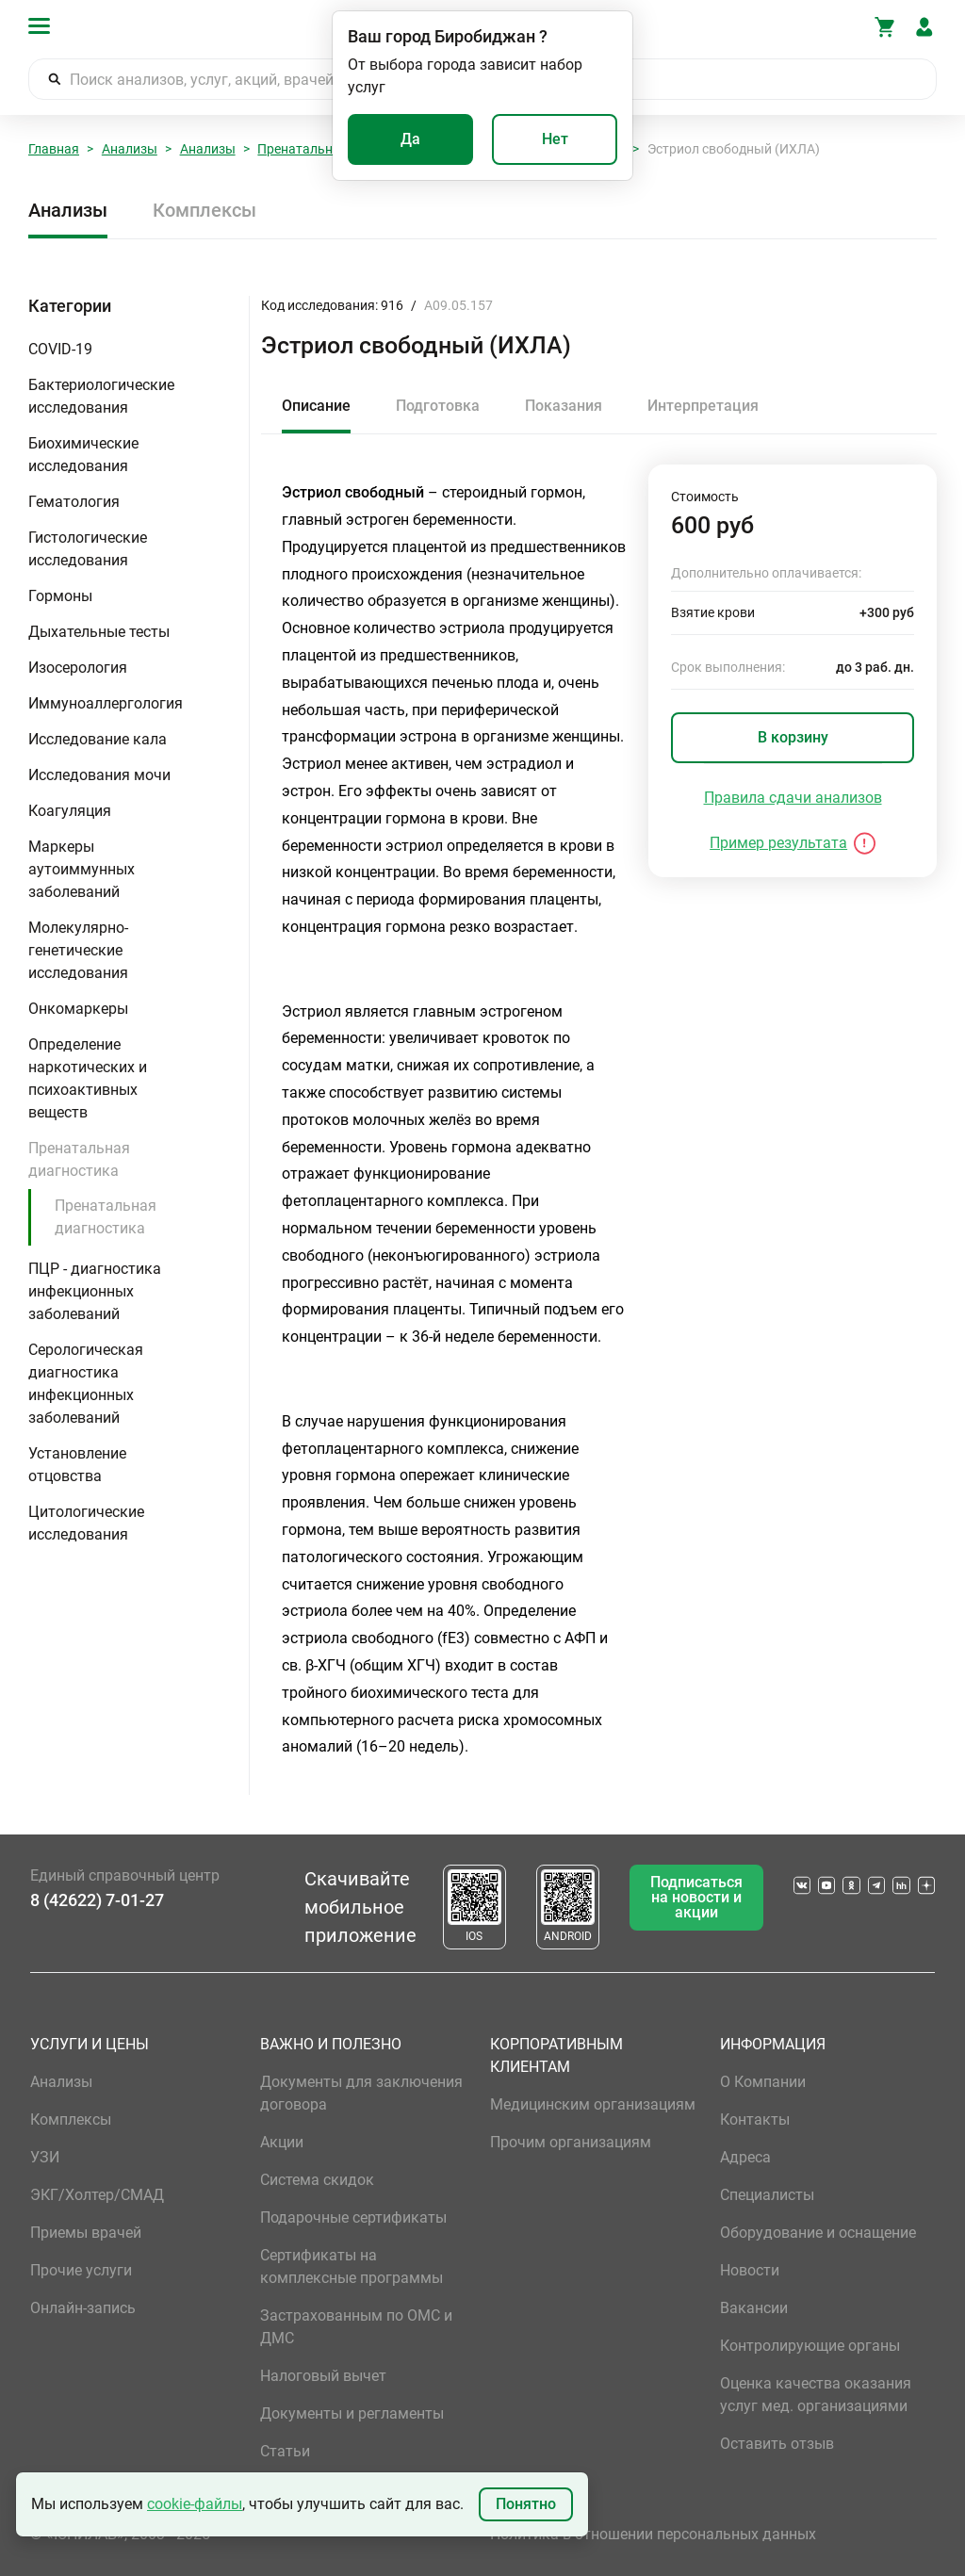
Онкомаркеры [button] (78, 1009)
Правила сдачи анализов (793, 798)
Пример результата (778, 843)
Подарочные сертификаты (353, 2217)
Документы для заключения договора (361, 2093)
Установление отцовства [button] (77, 1464)
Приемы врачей (85, 2233)
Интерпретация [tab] (703, 406)
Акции (281, 2142)
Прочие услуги (81, 2270)
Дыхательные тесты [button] (99, 632)
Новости (749, 2270)
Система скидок (317, 2180)
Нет (555, 139)
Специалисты (767, 2195)
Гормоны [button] (60, 596)
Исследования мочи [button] (99, 775)
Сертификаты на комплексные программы (351, 2266)
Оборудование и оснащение (818, 2233)
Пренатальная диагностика (105, 1217)
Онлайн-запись (83, 2308)
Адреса (745, 2157)
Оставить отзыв (777, 2444)
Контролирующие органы (810, 2346)
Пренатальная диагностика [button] (79, 1159)
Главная (53, 148)
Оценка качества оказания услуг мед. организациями (815, 2394)
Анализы (129, 148)
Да (410, 139)
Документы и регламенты (352, 2413)
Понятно (526, 2504)
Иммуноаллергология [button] (105, 703)
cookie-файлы (194, 2504)
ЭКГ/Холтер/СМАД (97, 2195)
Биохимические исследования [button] (83, 454)
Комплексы (204, 210)
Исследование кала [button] (97, 739)
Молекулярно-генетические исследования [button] (78, 950)
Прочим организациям (570, 2142)
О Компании (763, 2082)
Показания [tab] (563, 406)
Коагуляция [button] (69, 811)
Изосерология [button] (77, 668)
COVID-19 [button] (60, 349)
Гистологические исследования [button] (87, 549)
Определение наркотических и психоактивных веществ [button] (87, 1078)
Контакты (755, 2119)
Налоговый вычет (323, 2376)
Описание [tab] (316, 406)
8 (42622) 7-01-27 (97, 1900)
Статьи (285, 2451)
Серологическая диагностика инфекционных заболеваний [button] (85, 1384)
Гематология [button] (74, 502)
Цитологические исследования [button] (86, 1523)
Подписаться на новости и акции (696, 1897)
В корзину (793, 737)
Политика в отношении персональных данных (653, 2534)
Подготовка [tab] (438, 406)
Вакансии (754, 2308)
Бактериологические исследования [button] (101, 396)
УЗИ (44, 2157)
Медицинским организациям (592, 2104)
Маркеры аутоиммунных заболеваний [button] (81, 869)
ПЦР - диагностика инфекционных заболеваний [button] (94, 1291)
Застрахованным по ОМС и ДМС (356, 2327)
